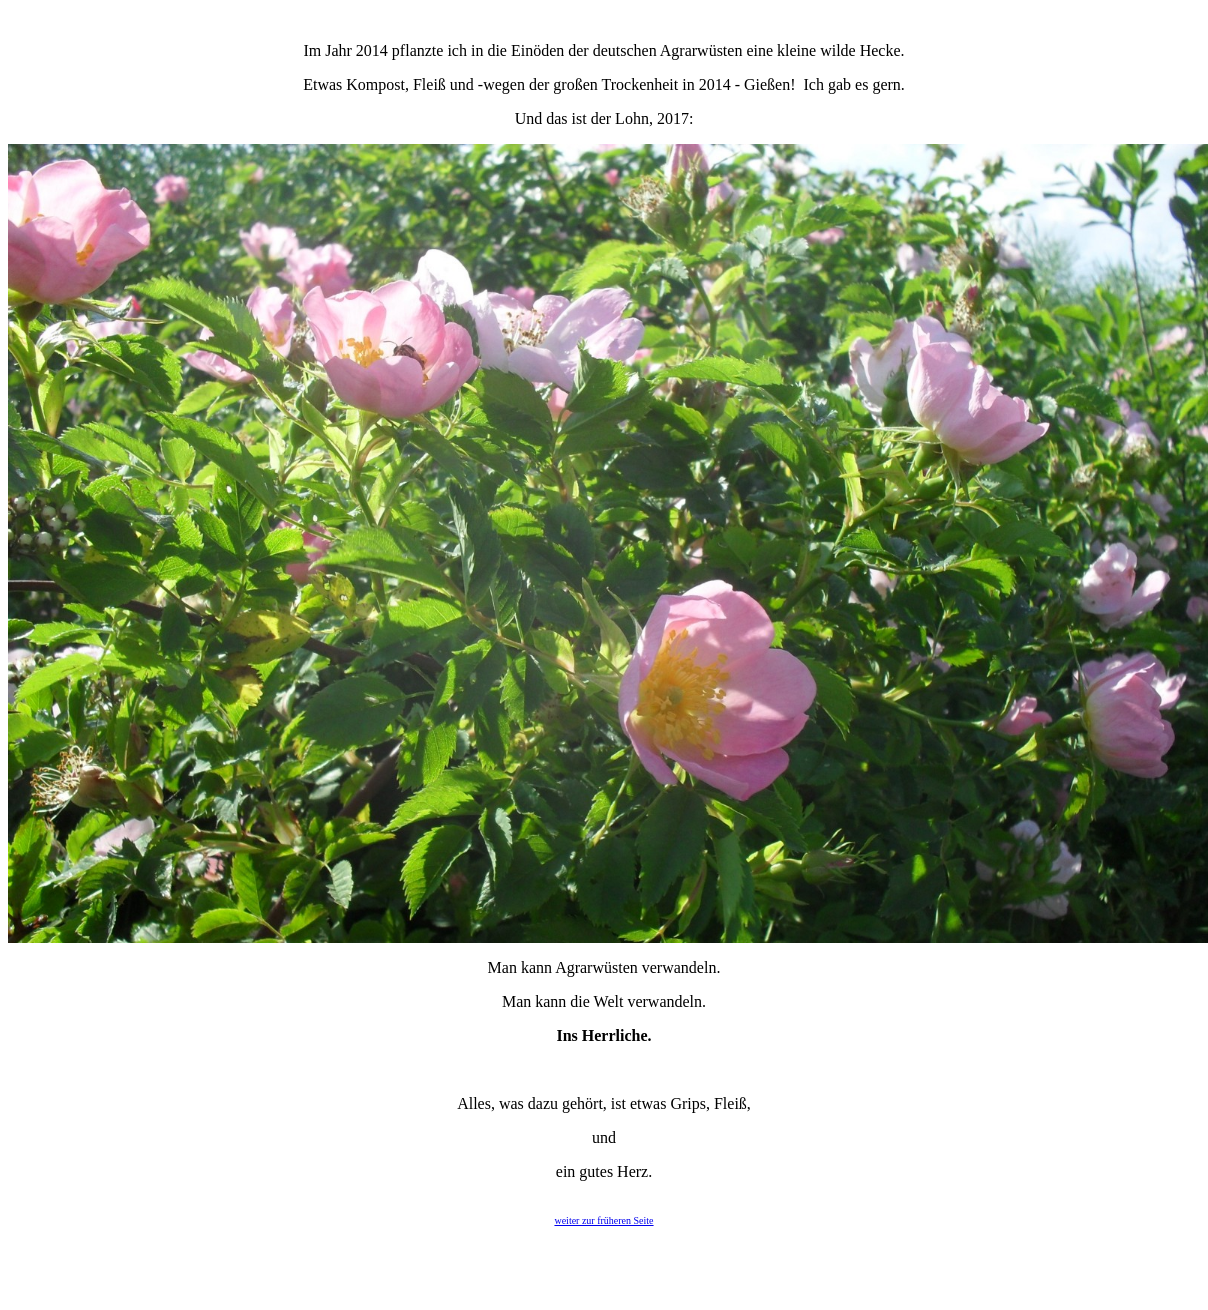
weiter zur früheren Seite (603, 1220)
